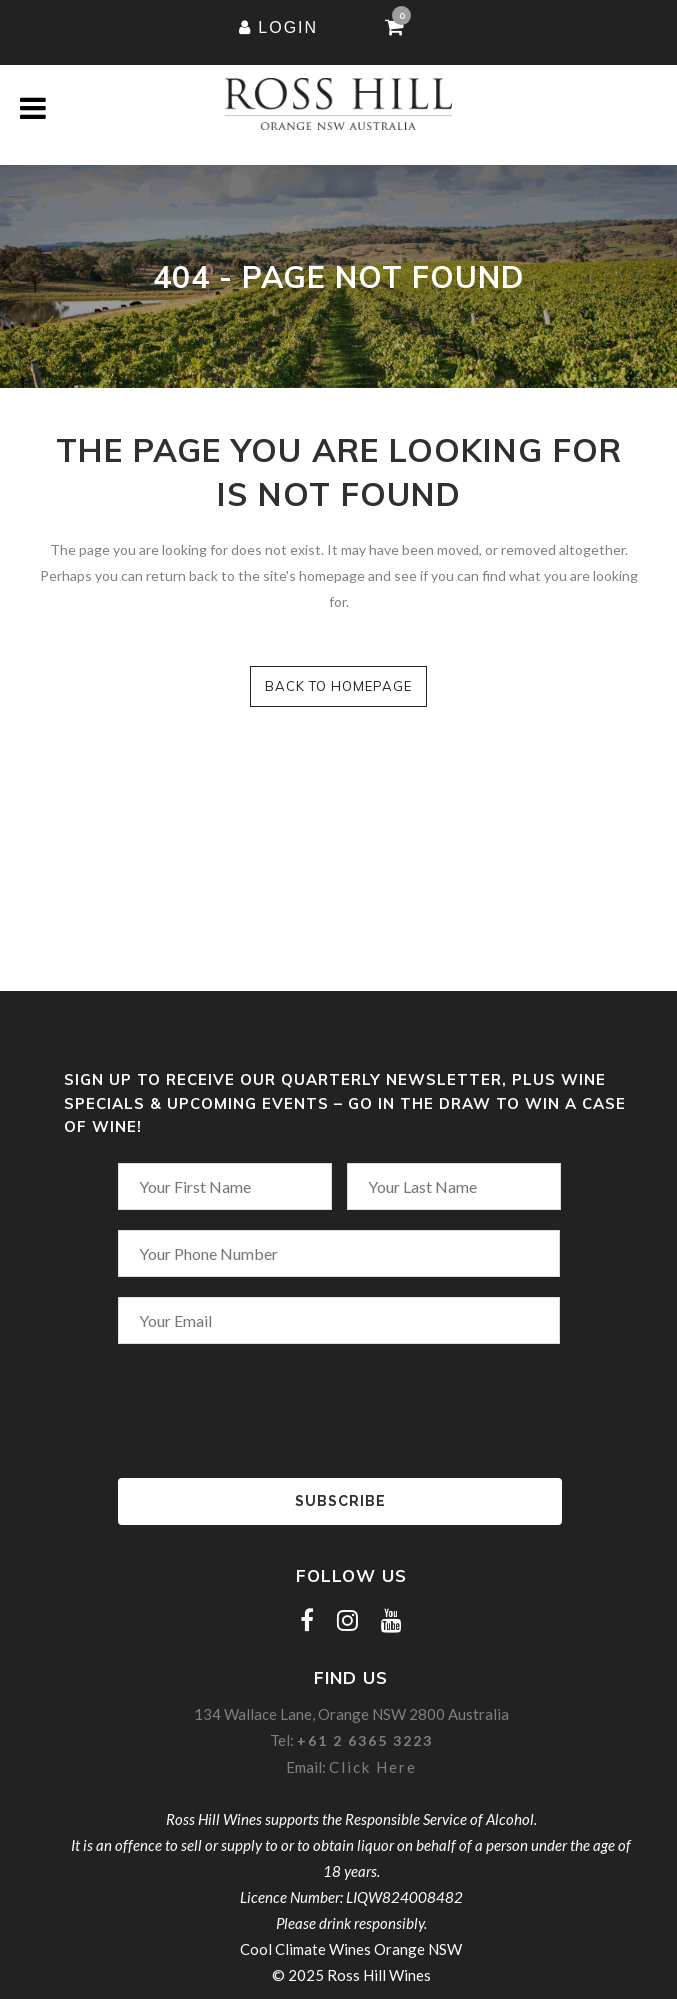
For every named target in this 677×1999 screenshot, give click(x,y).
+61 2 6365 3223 (365, 1740)
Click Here (373, 1767)
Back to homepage (338, 686)
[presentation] (216, 1403)
